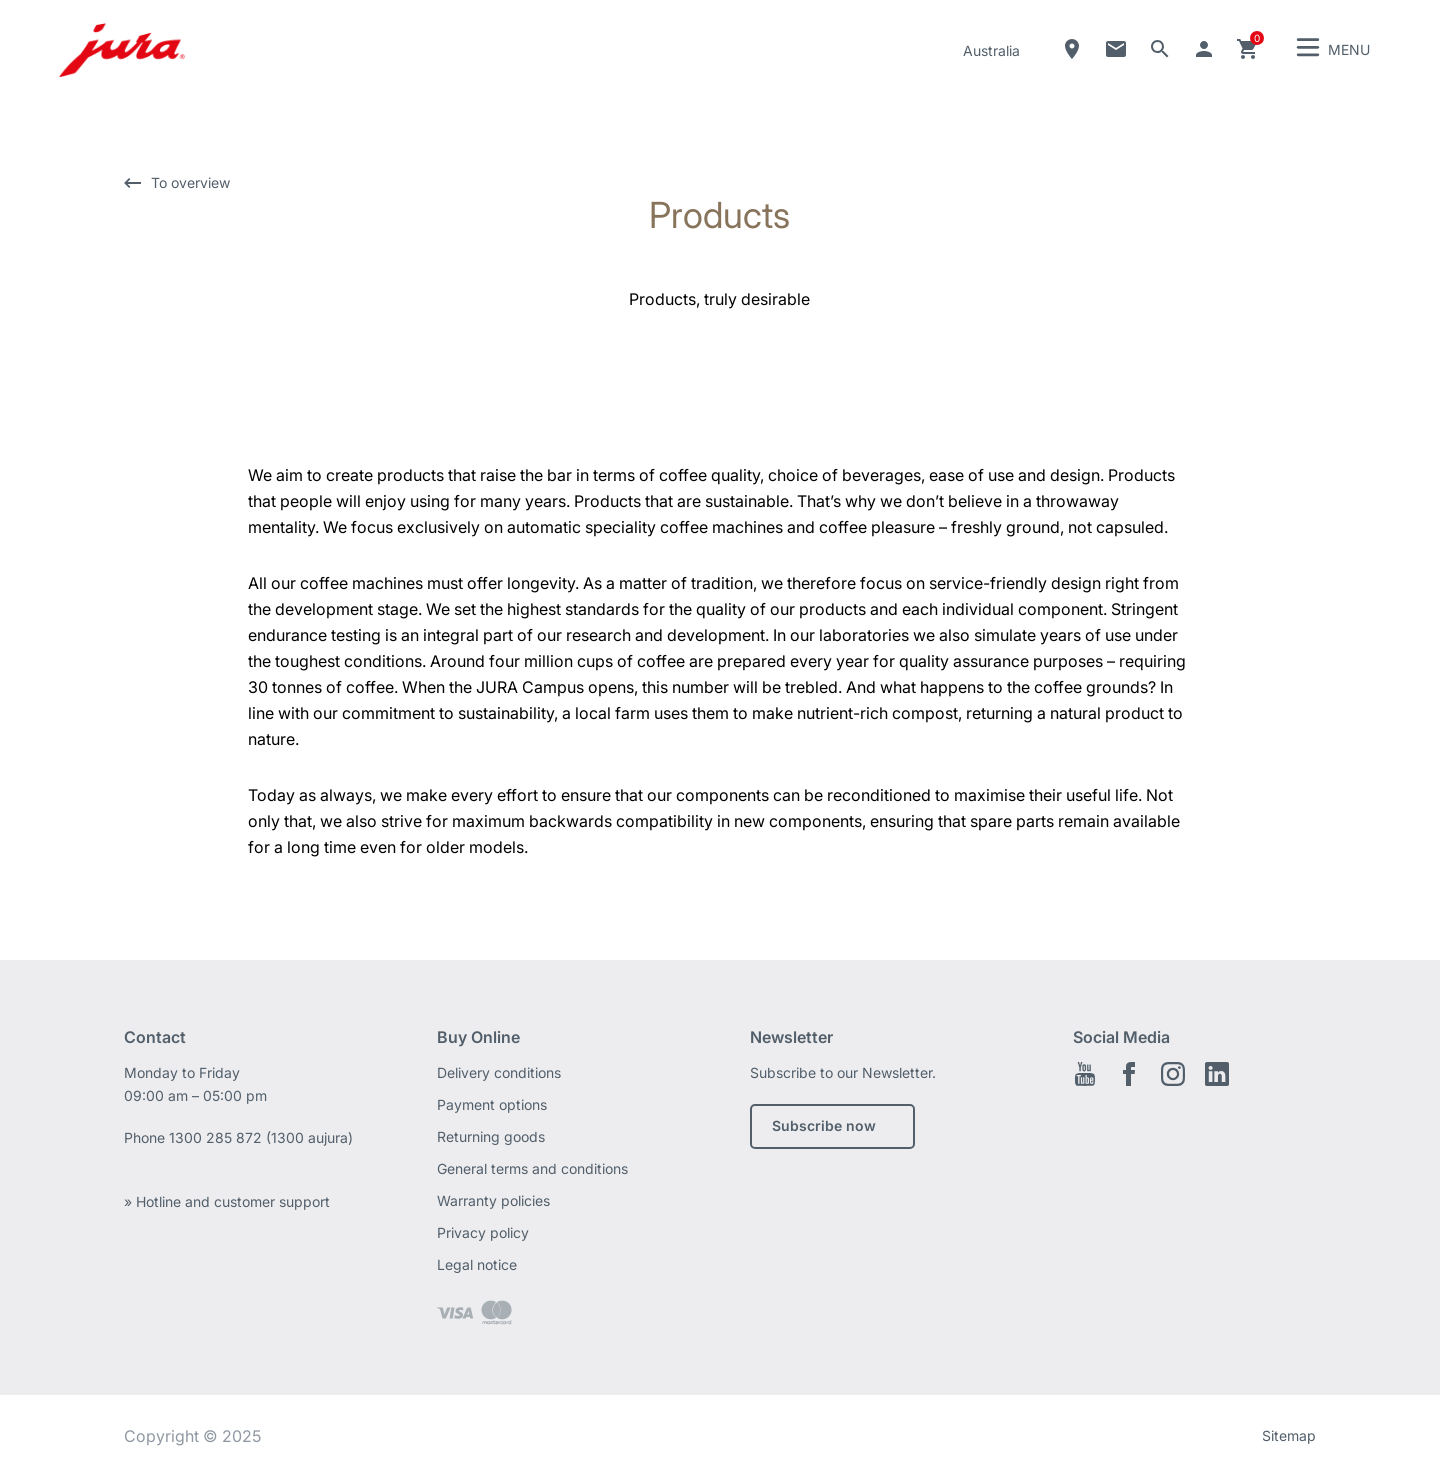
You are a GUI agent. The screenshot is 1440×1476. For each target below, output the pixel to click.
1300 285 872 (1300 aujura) (261, 1137)
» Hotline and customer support (227, 1201)
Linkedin (1217, 1074)
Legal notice (477, 1264)
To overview (190, 182)
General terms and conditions (532, 1168)
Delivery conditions (499, 1072)
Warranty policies (493, 1200)
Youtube (1085, 1074)
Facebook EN (1129, 1074)
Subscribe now (824, 1125)
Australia (991, 50)
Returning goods (491, 1136)
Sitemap (1289, 1435)
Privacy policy (483, 1232)
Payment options (492, 1104)
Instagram (1173, 1074)
